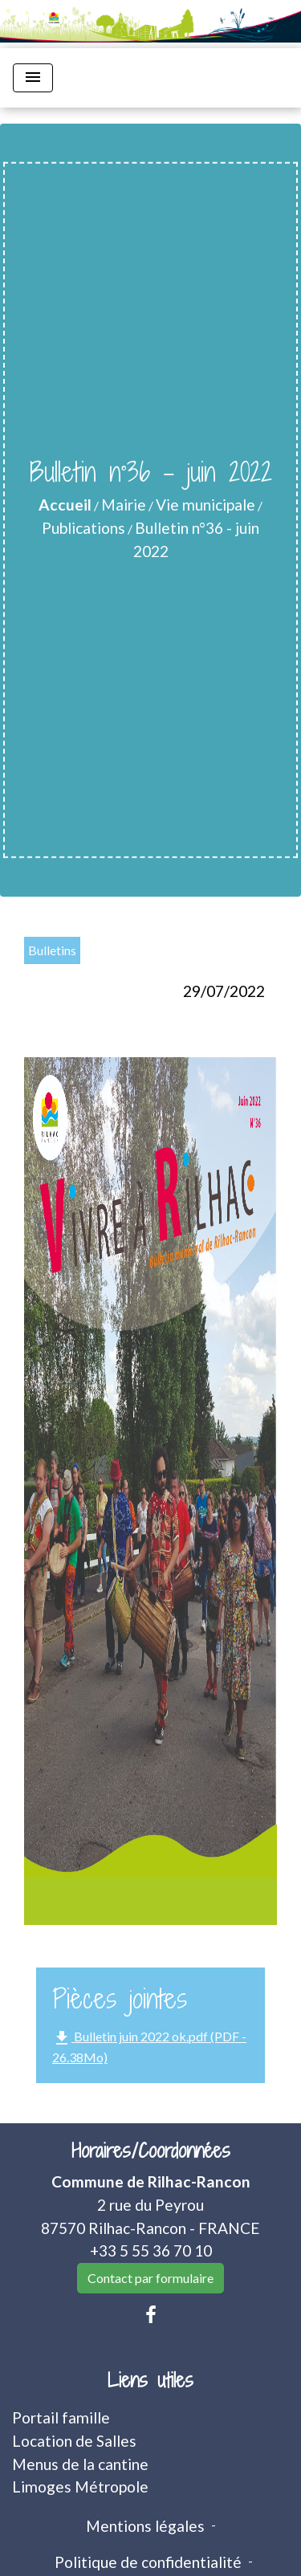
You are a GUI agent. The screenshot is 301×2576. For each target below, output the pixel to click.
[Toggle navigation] (33, 77)
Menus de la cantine (80, 2464)
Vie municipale (205, 504)
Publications (83, 528)
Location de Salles (74, 2441)
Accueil (65, 504)
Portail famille (61, 2417)
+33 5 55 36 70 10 (151, 2250)
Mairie (123, 504)
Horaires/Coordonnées (150, 2151)
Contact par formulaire (150, 2277)
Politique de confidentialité (148, 2562)
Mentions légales (145, 2526)
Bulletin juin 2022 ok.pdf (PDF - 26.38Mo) (149, 2047)
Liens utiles (150, 2380)
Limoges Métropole (80, 2486)
